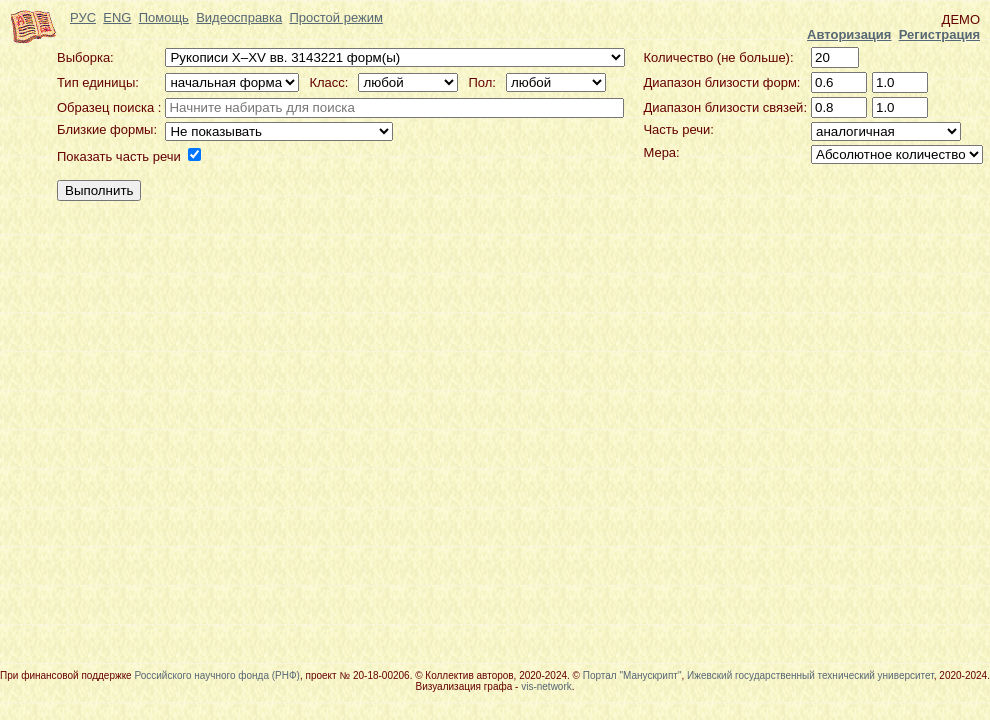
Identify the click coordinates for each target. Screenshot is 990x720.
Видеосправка (239, 17)
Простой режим (335, 17)
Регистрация (939, 34)
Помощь (164, 17)
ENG (117, 17)
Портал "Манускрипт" (632, 675)
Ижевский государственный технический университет (810, 675)
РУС (83, 17)
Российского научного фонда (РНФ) (216, 675)
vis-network (546, 686)
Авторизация (849, 34)
